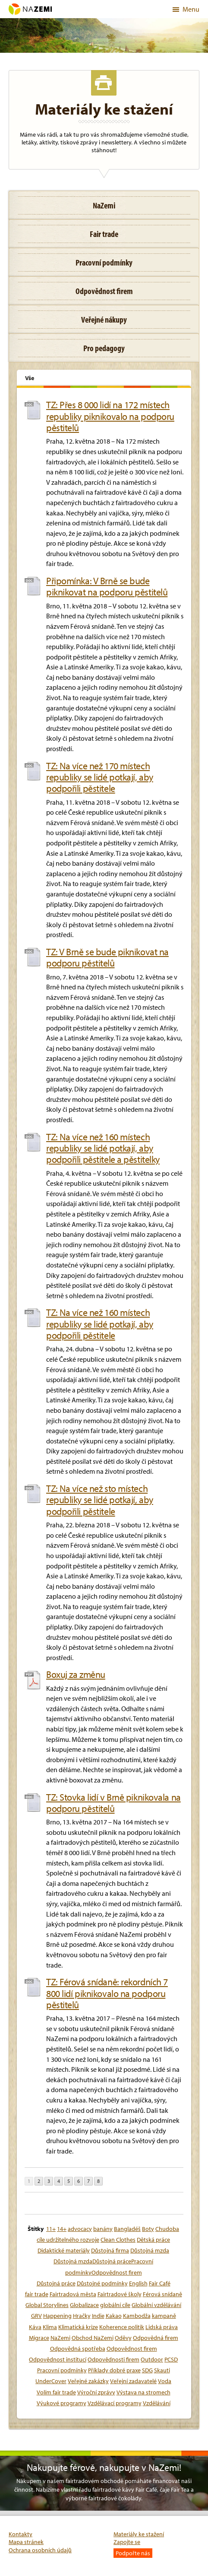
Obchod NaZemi (92, 2338)
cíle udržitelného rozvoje (68, 2239)
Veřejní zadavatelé (133, 2381)
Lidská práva (161, 2327)
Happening (57, 2316)
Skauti (162, 2370)
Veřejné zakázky (88, 2381)
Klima (50, 2327)
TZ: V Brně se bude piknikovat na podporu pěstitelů (107, 957)
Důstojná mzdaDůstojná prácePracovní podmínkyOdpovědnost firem (103, 2266)
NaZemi (60, 2338)
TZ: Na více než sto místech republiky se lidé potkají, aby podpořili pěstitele (99, 1500)
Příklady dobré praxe (114, 2370)
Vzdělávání (156, 2403)
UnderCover (50, 2381)
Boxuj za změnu (75, 1674)
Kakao (114, 2316)
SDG (147, 2370)
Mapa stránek (26, 2542)
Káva (35, 2327)
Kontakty (20, 2534)
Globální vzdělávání (156, 2305)
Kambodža (137, 2316)
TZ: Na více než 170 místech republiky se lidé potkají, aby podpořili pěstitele (99, 777)
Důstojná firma (110, 2250)
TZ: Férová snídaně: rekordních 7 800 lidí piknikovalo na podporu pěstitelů (107, 1993)
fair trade (36, 2294)
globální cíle (115, 2305)
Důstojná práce (56, 2283)
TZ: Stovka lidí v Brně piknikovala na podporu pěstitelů (113, 1803)
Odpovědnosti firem (113, 2359)
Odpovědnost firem (132, 2348)
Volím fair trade (56, 2392)
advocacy (80, 2229)
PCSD (171, 2359)
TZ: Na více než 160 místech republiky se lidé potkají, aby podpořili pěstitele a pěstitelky (103, 1148)
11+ (51, 2229)
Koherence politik (121, 2327)
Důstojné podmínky (102, 2283)
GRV (36, 2316)
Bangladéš (127, 2229)
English (138, 2283)
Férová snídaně (162, 2294)
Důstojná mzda (149, 2250)
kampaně (164, 2316)
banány (103, 2229)
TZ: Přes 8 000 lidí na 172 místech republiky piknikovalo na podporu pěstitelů (110, 416)
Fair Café (159, 2283)
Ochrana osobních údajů (40, 2550)
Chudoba (167, 2229)
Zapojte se (126, 2542)
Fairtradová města (73, 2294)
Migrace (39, 2338)
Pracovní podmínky (62, 2370)
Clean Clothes (118, 2239)
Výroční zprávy (96, 2392)
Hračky (82, 2316)
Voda (164, 2381)
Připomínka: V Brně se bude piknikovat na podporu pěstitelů (106, 586)
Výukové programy (61, 2403)
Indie (98, 2316)
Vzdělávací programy (115, 2403)
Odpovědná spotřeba (77, 2348)
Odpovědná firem (155, 2338)
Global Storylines (47, 2305)
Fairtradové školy (120, 2294)
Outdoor (152, 2359)
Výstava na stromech (143, 2392)
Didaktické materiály (64, 2250)
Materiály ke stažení (138, 2534)
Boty (148, 2229)
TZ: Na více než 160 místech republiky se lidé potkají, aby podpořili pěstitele (99, 1324)
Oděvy (123, 2338)
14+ (61, 2229)
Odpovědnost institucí (57, 2359)
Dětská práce (153, 2239)
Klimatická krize (78, 2327)
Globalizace (84, 2305)
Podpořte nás (133, 2553)
